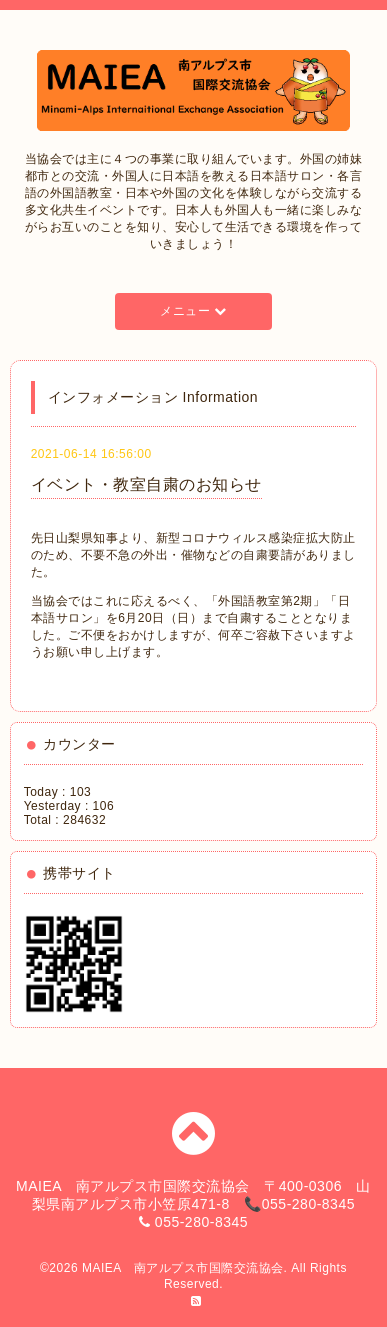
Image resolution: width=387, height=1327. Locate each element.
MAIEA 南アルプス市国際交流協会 (183, 1268)
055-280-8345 (201, 1222)
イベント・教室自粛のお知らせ (146, 484)
